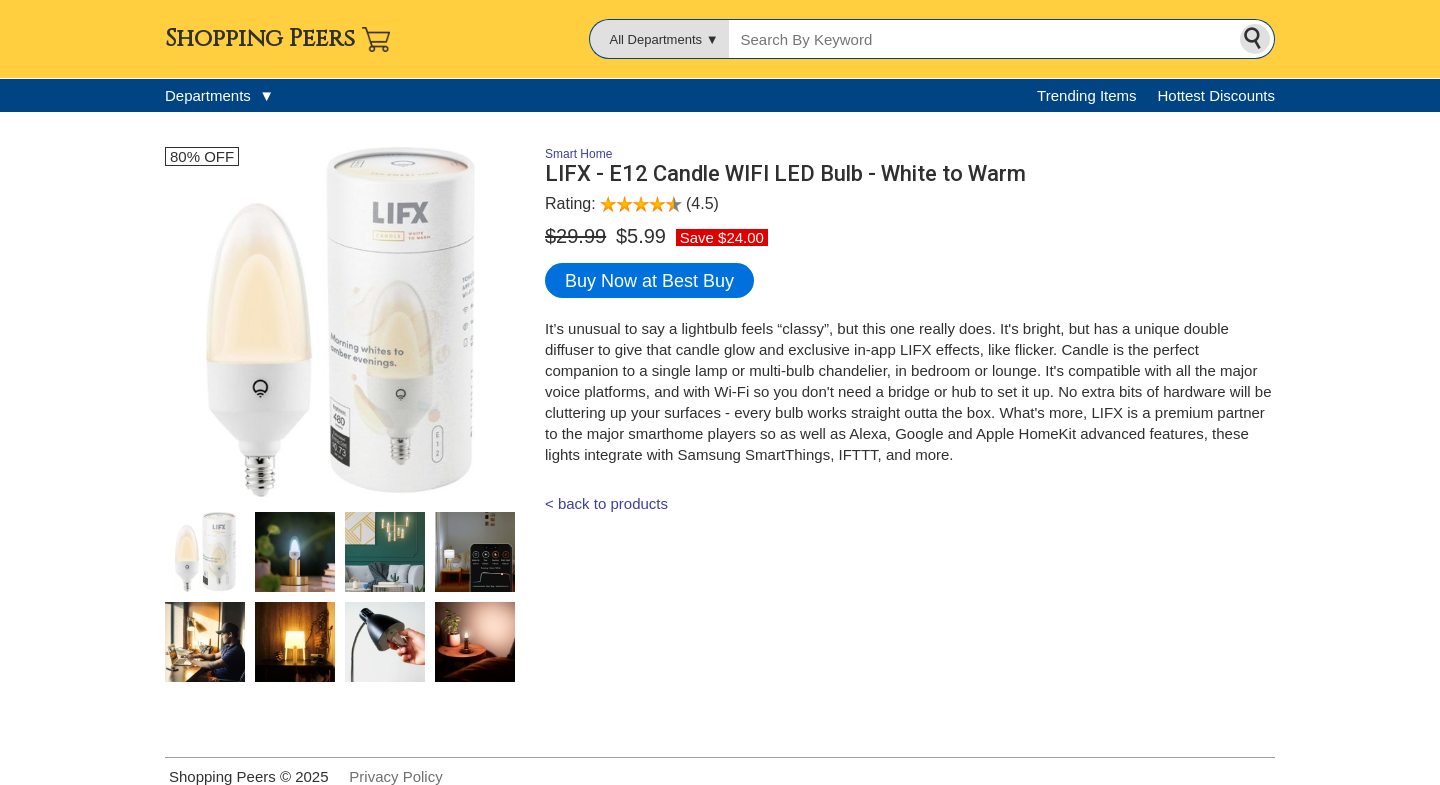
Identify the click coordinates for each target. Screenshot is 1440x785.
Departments (219, 95)
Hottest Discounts (1216, 95)
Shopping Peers (260, 39)
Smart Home (578, 154)
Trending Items (1087, 95)
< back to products (606, 503)
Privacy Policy (395, 776)
